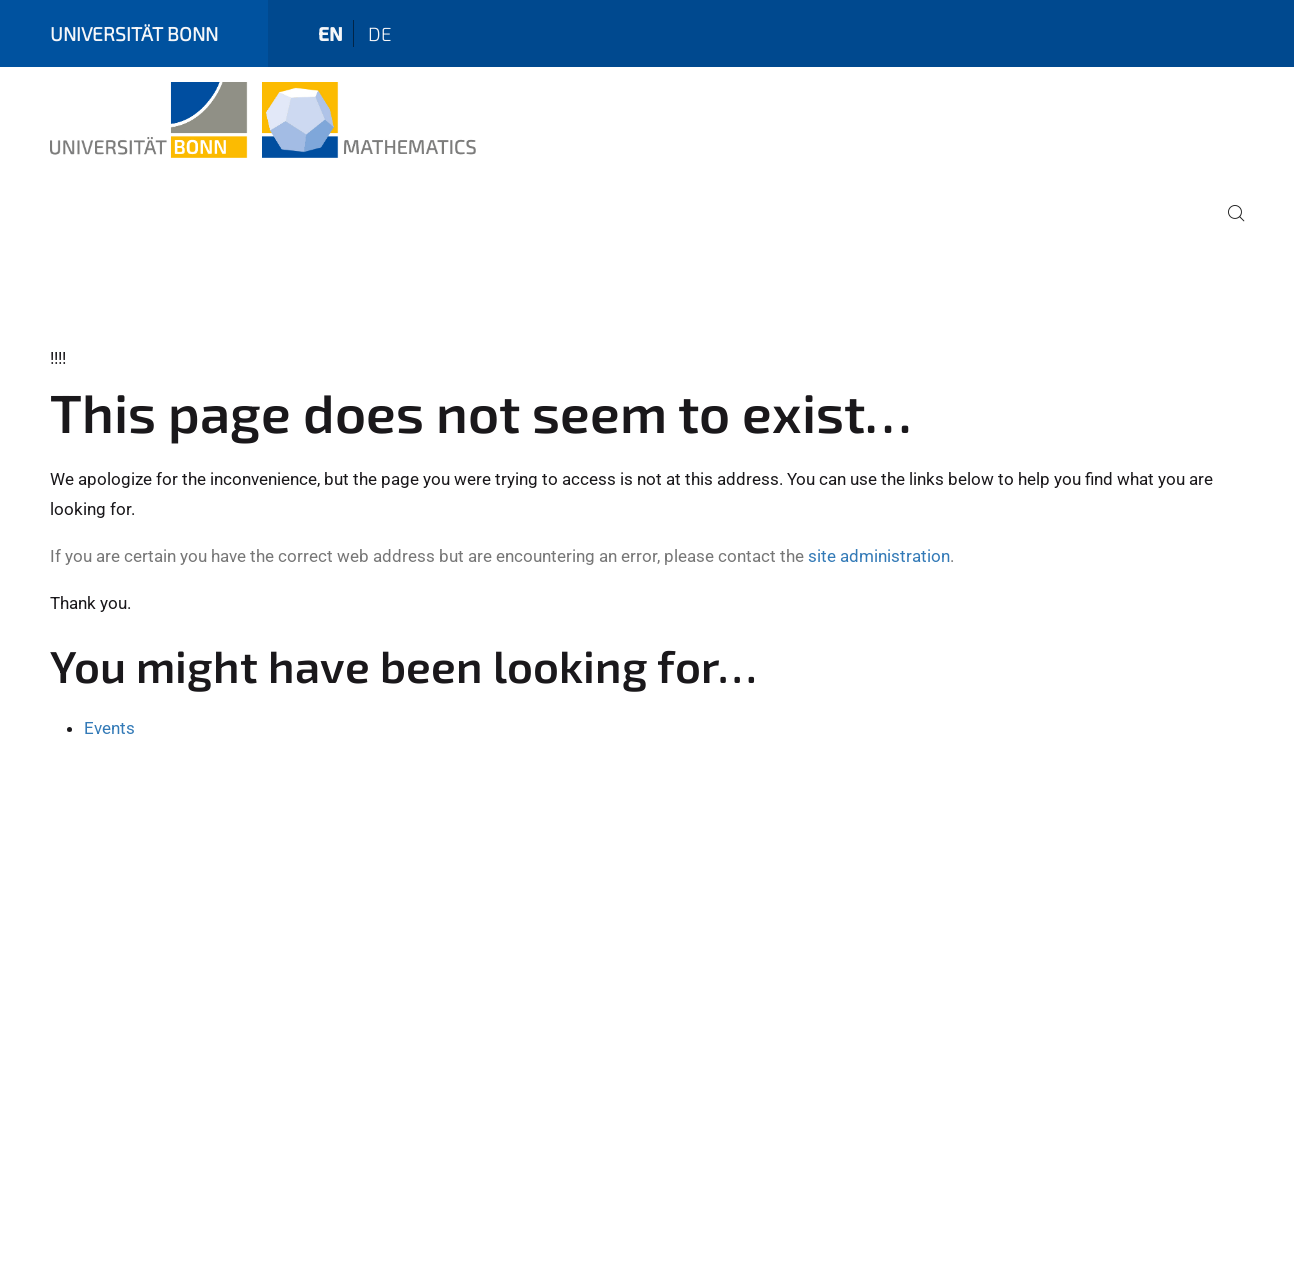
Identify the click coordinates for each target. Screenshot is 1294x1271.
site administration (879, 556)
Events (109, 728)
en (330, 33)
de (380, 33)
